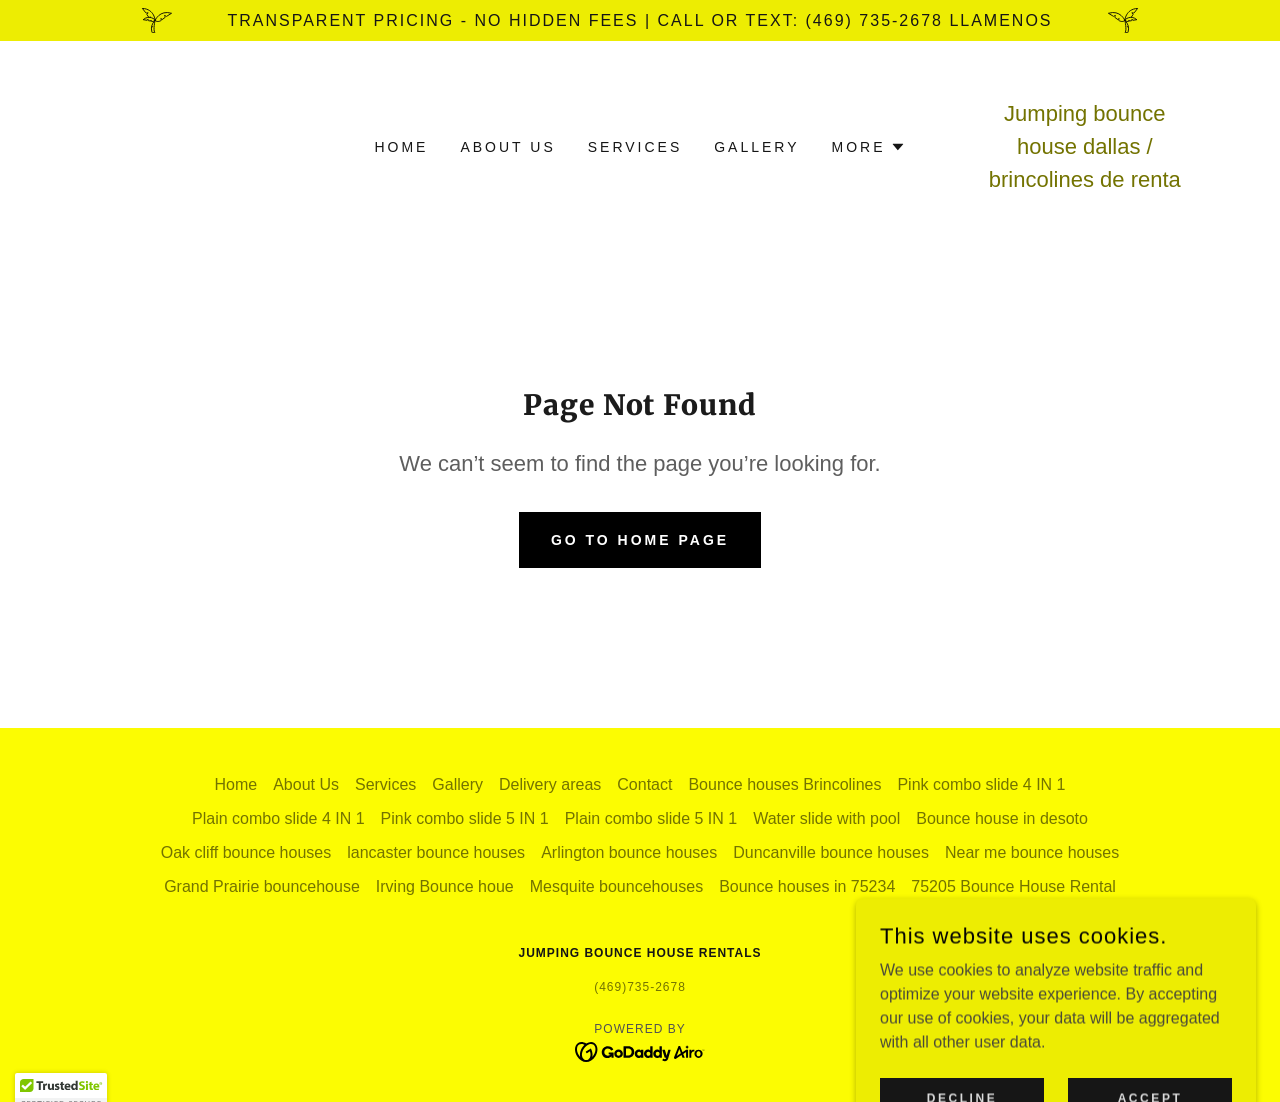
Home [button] (235, 784)
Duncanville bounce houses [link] (831, 852)
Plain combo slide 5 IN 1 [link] (651, 818)
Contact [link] (644, 784)
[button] (869, 147)
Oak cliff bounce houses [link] (246, 852)
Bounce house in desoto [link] (1002, 818)
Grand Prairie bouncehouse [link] (262, 886)
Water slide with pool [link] (826, 818)
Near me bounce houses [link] (1032, 852)
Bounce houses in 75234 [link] (807, 886)
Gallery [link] (756, 147)
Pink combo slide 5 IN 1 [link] (465, 818)
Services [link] (635, 147)
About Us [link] (507, 147)
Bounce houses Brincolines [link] (784, 784)
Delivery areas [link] (550, 784)
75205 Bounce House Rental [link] (1013, 886)
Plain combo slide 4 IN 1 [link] (278, 818)
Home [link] (401, 147)
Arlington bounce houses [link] (629, 852)
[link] (640, 1050)
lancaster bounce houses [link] (436, 852)
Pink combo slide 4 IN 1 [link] (981, 784)
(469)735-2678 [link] (640, 987)
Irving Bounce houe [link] (445, 886)
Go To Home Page (640, 540)
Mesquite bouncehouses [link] (616, 886)
